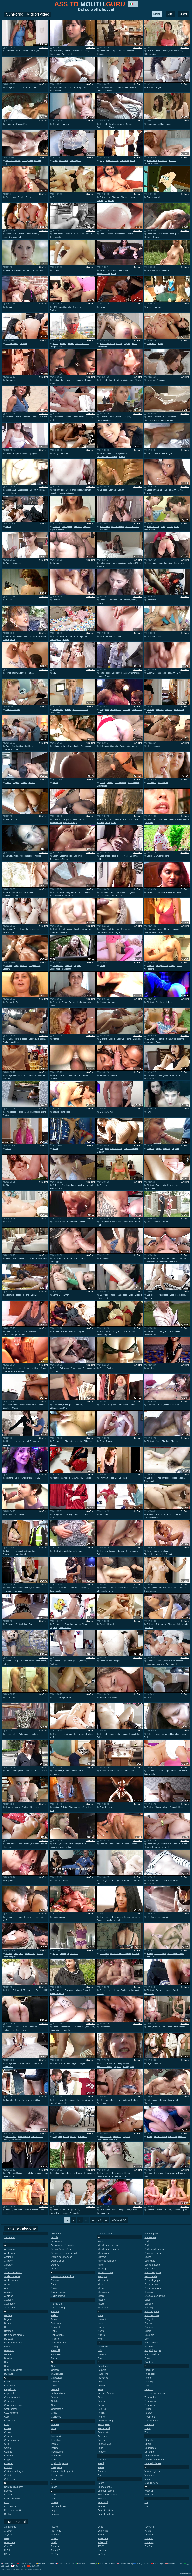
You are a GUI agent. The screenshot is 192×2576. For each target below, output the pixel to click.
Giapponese (55, 54)
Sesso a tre (152, 160)
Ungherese (134, 673)
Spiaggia (149, 2327)
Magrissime (82, 87)
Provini (56, 197)
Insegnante (55, 1774)
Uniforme (157, 2063)
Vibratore (149, 2475)
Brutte (7, 2366)
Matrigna (6, 1444)
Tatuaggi (149, 2381)
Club (67, 1441)
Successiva (118, 2219)
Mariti (42, 2210)
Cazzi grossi (27, 160)
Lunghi (183, 14)
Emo (53, 2284)
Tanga (148, 2377)
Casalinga (69, 1514)
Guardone (56, 2416)
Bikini (7, 2346)
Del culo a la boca (45, 2564)
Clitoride (28, 1771)
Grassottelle (133, 1734)
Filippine (55, 2338)
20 (99, 2219)
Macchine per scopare (109, 2249)
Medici (167, 1661)
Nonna (8, 1149)
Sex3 (100, 2526)
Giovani (112, 127)
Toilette (148, 2413)
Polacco (102, 2409)
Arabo (55, 1149)
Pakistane (103, 2366)
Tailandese (150, 2374)
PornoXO (56, 2550)
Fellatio (150, 51)
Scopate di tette (106, 2510)
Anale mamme (11, 2280)
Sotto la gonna (152, 2311)
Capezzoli (109, 200)
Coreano (8, 2463)
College (81, 1185)
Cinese (103, 1112)
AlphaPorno (10, 2526)
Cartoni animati (153, 197)
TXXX (101, 2546)
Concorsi (8, 2455)
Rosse (101, 2467)
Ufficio (34, 87)
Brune (157, 51)
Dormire (55, 2264)
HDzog (54, 2526)
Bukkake (8, 2374)
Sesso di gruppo (10, 237)
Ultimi (170, 14)
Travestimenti (151, 2420)
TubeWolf (102, 2542)
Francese (56, 2354)
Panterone (103, 2374)
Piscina (101, 2405)
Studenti (82, 1771)
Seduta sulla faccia (121, 819)
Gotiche (25, 1807)
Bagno (55, 1953)
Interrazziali (122, 380)
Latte (163, 526)
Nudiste (101, 2335)
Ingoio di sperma (57, 530)
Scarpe (101, 2506)
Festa (130, 380)
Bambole (8, 2331)
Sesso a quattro (153, 2264)
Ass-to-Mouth (8, 2564)
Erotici (30, 892)
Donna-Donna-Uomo (119, 87)
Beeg (7, 2538)
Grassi (53, 1005)
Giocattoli (149, 822)
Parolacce (70, 636)
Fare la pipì (56, 2303)
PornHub (55, 2546)
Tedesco (121, 51)
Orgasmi (100, 54)
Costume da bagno (13, 2471)
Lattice (102, 307)
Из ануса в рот (141, 2564)
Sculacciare (102, 347)
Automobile (10, 2303)
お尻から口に (18, 2566)
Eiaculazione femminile (14, 1371)
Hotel (30, 746)
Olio (100, 2350)
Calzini (7, 2381)
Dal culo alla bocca (13, 2487)
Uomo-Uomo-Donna (153, 1042)
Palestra (103, 1185)
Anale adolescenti (13, 2272)
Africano (8, 2261)
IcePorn (55, 2534)
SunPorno (43, 47)
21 (106, 2219)
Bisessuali (162, 160)
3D (5, 2241)
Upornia (102, 2550)
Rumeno (102, 2471)
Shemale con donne (155, 2296)
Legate (54, 2510)
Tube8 (101, 2534)
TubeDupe (103, 2538)
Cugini (7, 2475)
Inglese (127, 343)
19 (93, 2219)
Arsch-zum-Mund (25, 2564)
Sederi (102, 270)
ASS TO (79, 4)
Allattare (8, 2264)
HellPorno (56, 2530)
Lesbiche (23, 343)
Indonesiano (57, 2451)
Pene (100, 2389)
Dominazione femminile (107, 456)
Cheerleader (10, 2420)
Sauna (101, 2483)
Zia (146, 2502)
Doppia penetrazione (61, 2257)
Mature (33, 51)
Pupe (114, 51)
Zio (146, 2506)
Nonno (101, 2331)
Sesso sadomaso (12, 160)
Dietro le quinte (12, 2498)
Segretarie (57, 600)
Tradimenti (9, 124)
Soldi (156, 1335)
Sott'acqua (150, 2307)
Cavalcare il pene (116, 124)
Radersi (108, 676)
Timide (148, 2409)
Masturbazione (167, 420)
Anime (7, 2284)
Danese (8, 2490)
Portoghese (104, 2424)
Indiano (100, 200)
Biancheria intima (104, 91)
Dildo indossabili (154, 636)
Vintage (56, 1039)
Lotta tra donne (105, 2233)
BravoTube (9, 2542)
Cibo (7, 1185)
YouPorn (149, 2538)
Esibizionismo (58, 2296)
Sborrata (56, 124)
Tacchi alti (124, 160)
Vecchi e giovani (154, 307)
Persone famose (106, 2393)
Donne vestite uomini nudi (64, 2253)
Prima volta (161, 1185)
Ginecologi (56, 2377)
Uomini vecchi (152, 2455)
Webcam (149, 2490)
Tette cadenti (151, 2397)
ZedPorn (149, 2546)
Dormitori (55, 2268)
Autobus (8, 2299)
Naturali (35, 417)
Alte (6, 2268)
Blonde (63, 343)
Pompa (101, 2416)
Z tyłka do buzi (124, 2564)
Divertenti (56, 2233)
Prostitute (102, 2436)
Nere (133, 600)
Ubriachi (149, 2440)
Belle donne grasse (118, 1295)
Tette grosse (10, 87)
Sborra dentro (69, 87)
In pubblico (15, 1042)
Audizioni (19, 1331)
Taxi (147, 2385)
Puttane (31, 673)
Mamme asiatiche (107, 2261)
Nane (100, 2315)
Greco (54, 2413)
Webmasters (185, 2573)
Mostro (101, 2299)
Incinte (55, 783)
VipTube (102, 2554)
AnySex (8, 2534)
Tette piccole (55, 91)
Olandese (103, 2346)
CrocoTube (9, 2546)
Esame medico (58, 2292)
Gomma (63, 932)
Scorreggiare (151, 2233)
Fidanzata (134, 87)
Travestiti (149, 2424)
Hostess (55, 2424)
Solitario (6, 1079)
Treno (148, 2428)
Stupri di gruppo (153, 2350)
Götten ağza (157, 2564)
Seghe (158, 87)
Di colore (126, 709)
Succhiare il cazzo (80, 51)
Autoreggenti (75, 160)
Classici (8, 2432)
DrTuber (8, 2550)
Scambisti (103, 2502)
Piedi (121, 746)
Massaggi (161, 380)
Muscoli (101, 2303)
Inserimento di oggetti (62, 2471)
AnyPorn (8, 2530)
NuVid (54, 2542)
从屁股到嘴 (33, 2566)
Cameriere (167, 563)
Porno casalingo (104, 420)
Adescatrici (9, 2249)
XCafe (148, 2530)
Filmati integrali (12, 673)
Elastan (55, 2280)
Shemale (165, 270)
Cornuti (56, 270)
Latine (24, 453)
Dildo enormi (10, 2506)
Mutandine (63, 160)
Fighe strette (67, 896)
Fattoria (55, 2311)
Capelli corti (10, 2389)
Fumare (32, 1624)
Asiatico (66, 51)
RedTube (55, 2554)
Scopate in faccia (57, 493)
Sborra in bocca (151, 164)
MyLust (54, 2538)
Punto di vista (120, 783)
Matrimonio (103, 2280)
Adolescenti (67, 54)
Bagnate (117, 636)
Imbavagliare (57, 2436)
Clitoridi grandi (11, 2440)
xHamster (149, 2534)
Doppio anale (80, 1844)
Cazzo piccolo (86, 234)
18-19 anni (57, 51)
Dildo (15, 856)
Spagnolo (33, 453)
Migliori (157, 14)
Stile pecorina (22, 51)
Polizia (101, 2413)
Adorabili (8, 2257)
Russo (19, 124)
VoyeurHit (150, 2526)
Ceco (7, 2416)
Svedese (149, 2362)
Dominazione (102, 530)
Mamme (130, 51)
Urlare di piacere (153, 2463)
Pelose (6, 639)
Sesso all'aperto (57, 969)
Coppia (165, 51)
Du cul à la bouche (64, 2564)
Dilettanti (103, 124)
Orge (70, 746)
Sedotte (148, 2245)
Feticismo (129, 746)
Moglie (26, 124)
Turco (149, 1112)
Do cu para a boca (105, 2564)
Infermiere (104, 1514)
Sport (184, 2210)
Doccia (63, 1953)
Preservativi (104, 2428)
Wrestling (149, 2494)
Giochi (54, 2385)
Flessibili (55, 2350)
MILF (39, 51)
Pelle (100, 2381)
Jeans (54, 2487)
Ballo (6, 2327)
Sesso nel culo (112, 160)
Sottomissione (169, 819)
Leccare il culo (11, 343)
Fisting (55, 453)
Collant (44, 1771)
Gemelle (55, 2370)
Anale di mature (12, 2276)
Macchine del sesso (108, 2245)
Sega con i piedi (153, 2253)
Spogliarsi (26, 270)
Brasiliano (9, 2358)
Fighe (54, 2331)
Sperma (149, 2323)
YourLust (149, 2542)
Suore (8, 526)
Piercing (102, 2401)
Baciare (129, 124)
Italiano (56, 563)
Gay (53, 2366)
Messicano (74, 1258)
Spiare (148, 2331)
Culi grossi (9, 51)
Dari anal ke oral (173, 2564)
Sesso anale (105, 51)
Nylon (55, 160)
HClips (7, 2554)
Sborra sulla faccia (38, 636)
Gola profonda (175, 51)
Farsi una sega (153, 270)
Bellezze (150, 87)
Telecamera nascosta (155, 2393)
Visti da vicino (58, 490)
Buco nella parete (13, 2370)
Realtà (68, 969)
